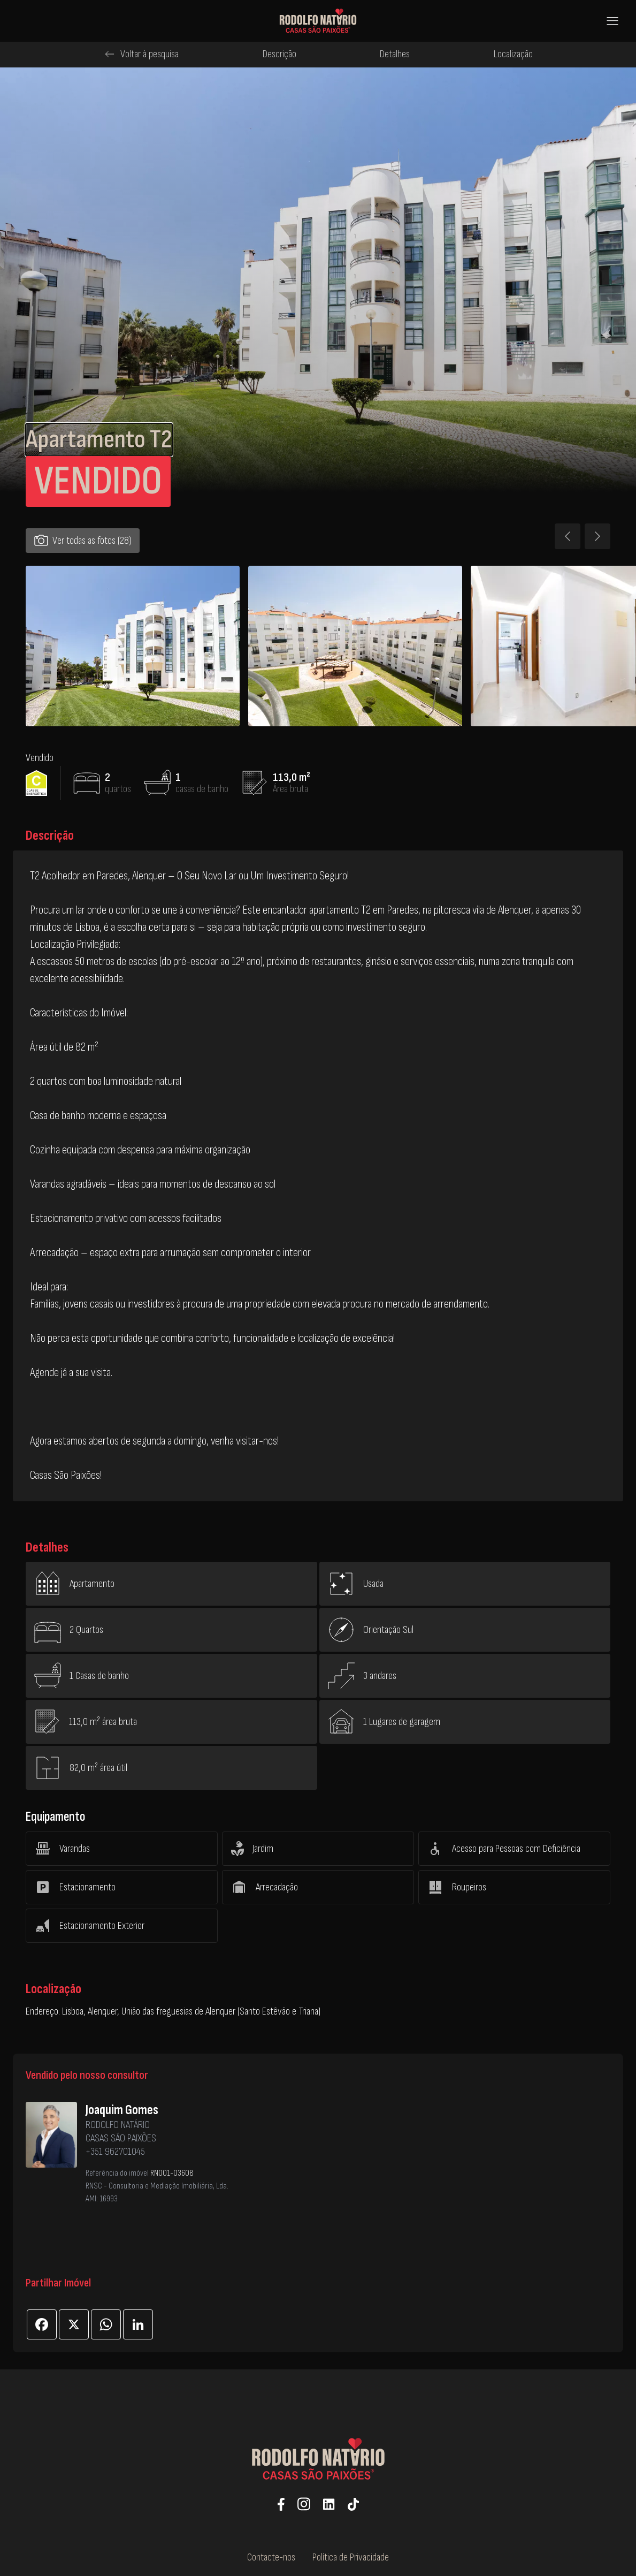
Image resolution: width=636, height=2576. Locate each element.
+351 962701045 (115, 2151)
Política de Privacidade (350, 2557)
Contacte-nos (271, 2557)
